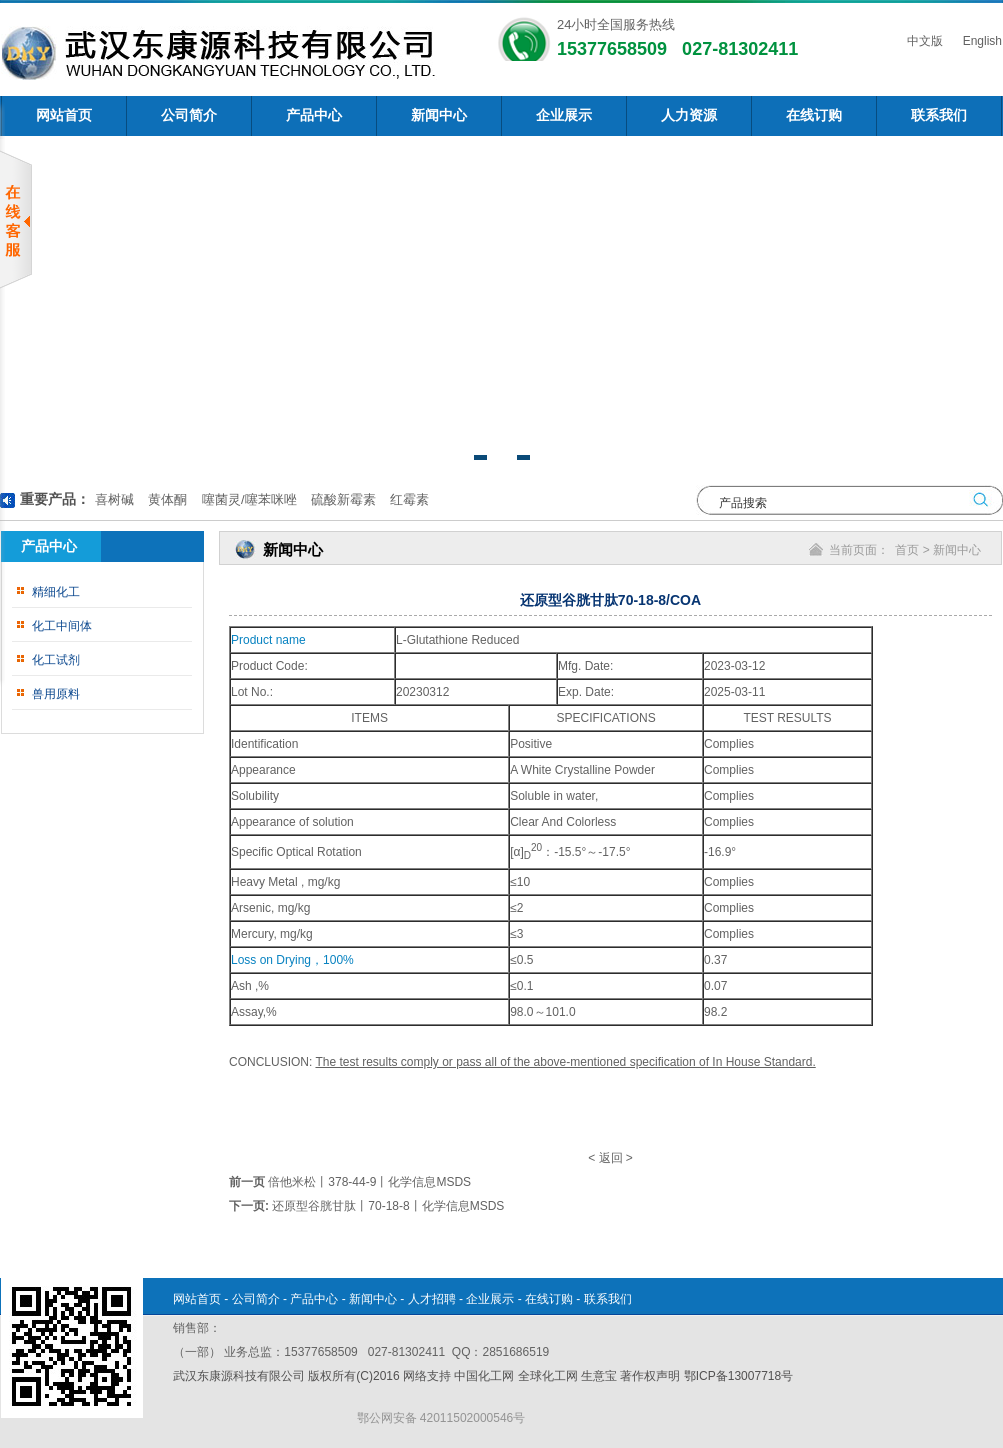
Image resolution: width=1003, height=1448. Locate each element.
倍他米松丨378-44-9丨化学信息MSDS (369, 1182)
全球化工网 (548, 1376)
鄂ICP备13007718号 (738, 1376)
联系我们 (939, 115)
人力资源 (689, 115)
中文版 (922, 41)
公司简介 (189, 115)
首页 (907, 550)
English (980, 41)
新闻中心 (439, 115)
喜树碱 (114, 499)
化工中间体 (62, 626)
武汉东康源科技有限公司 (240, 1376)
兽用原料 (56, 694)
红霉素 (408, 499)
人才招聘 (432, 1299)
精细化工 (56, 592)
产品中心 (314, 115)
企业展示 (564, 115)
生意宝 (599, 1376)
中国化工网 (484, 1376)
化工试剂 (56, 660)
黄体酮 (166, 499)
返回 (611, 1158)
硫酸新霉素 (341, 499)
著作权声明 (650, 1376)
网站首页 (64, 115)
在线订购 (814, 115)
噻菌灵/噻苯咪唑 (247, 499)
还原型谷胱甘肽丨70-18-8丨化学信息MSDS (388, 1206)
